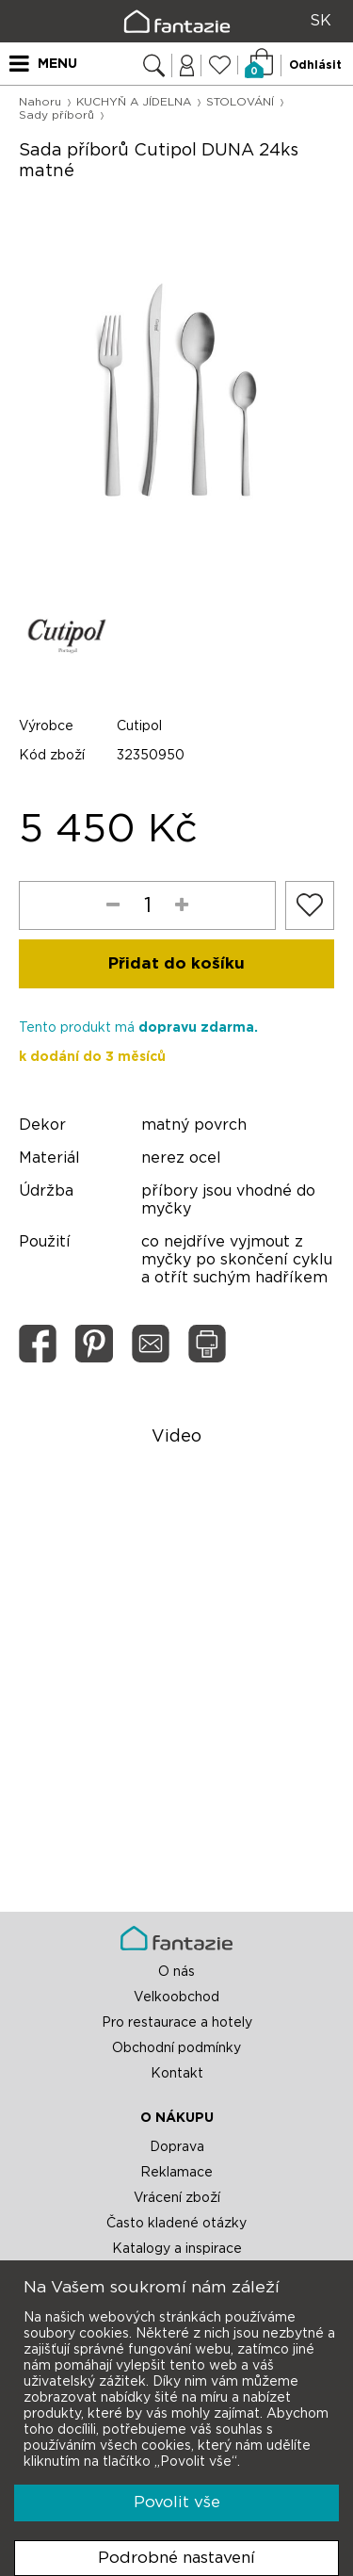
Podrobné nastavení (176, 2558)
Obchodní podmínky (176, 2048)
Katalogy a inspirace (177, 2249)
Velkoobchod (176, 1997)
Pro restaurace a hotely (177, 2023)
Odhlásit (315, 65)
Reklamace (176, 2172)
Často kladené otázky (176, 2223)
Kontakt (177, 2073)
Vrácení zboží (177, 2198)
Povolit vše (177, 2502)
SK (320, 20)
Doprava (177, 2147)
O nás (176, 1972)
